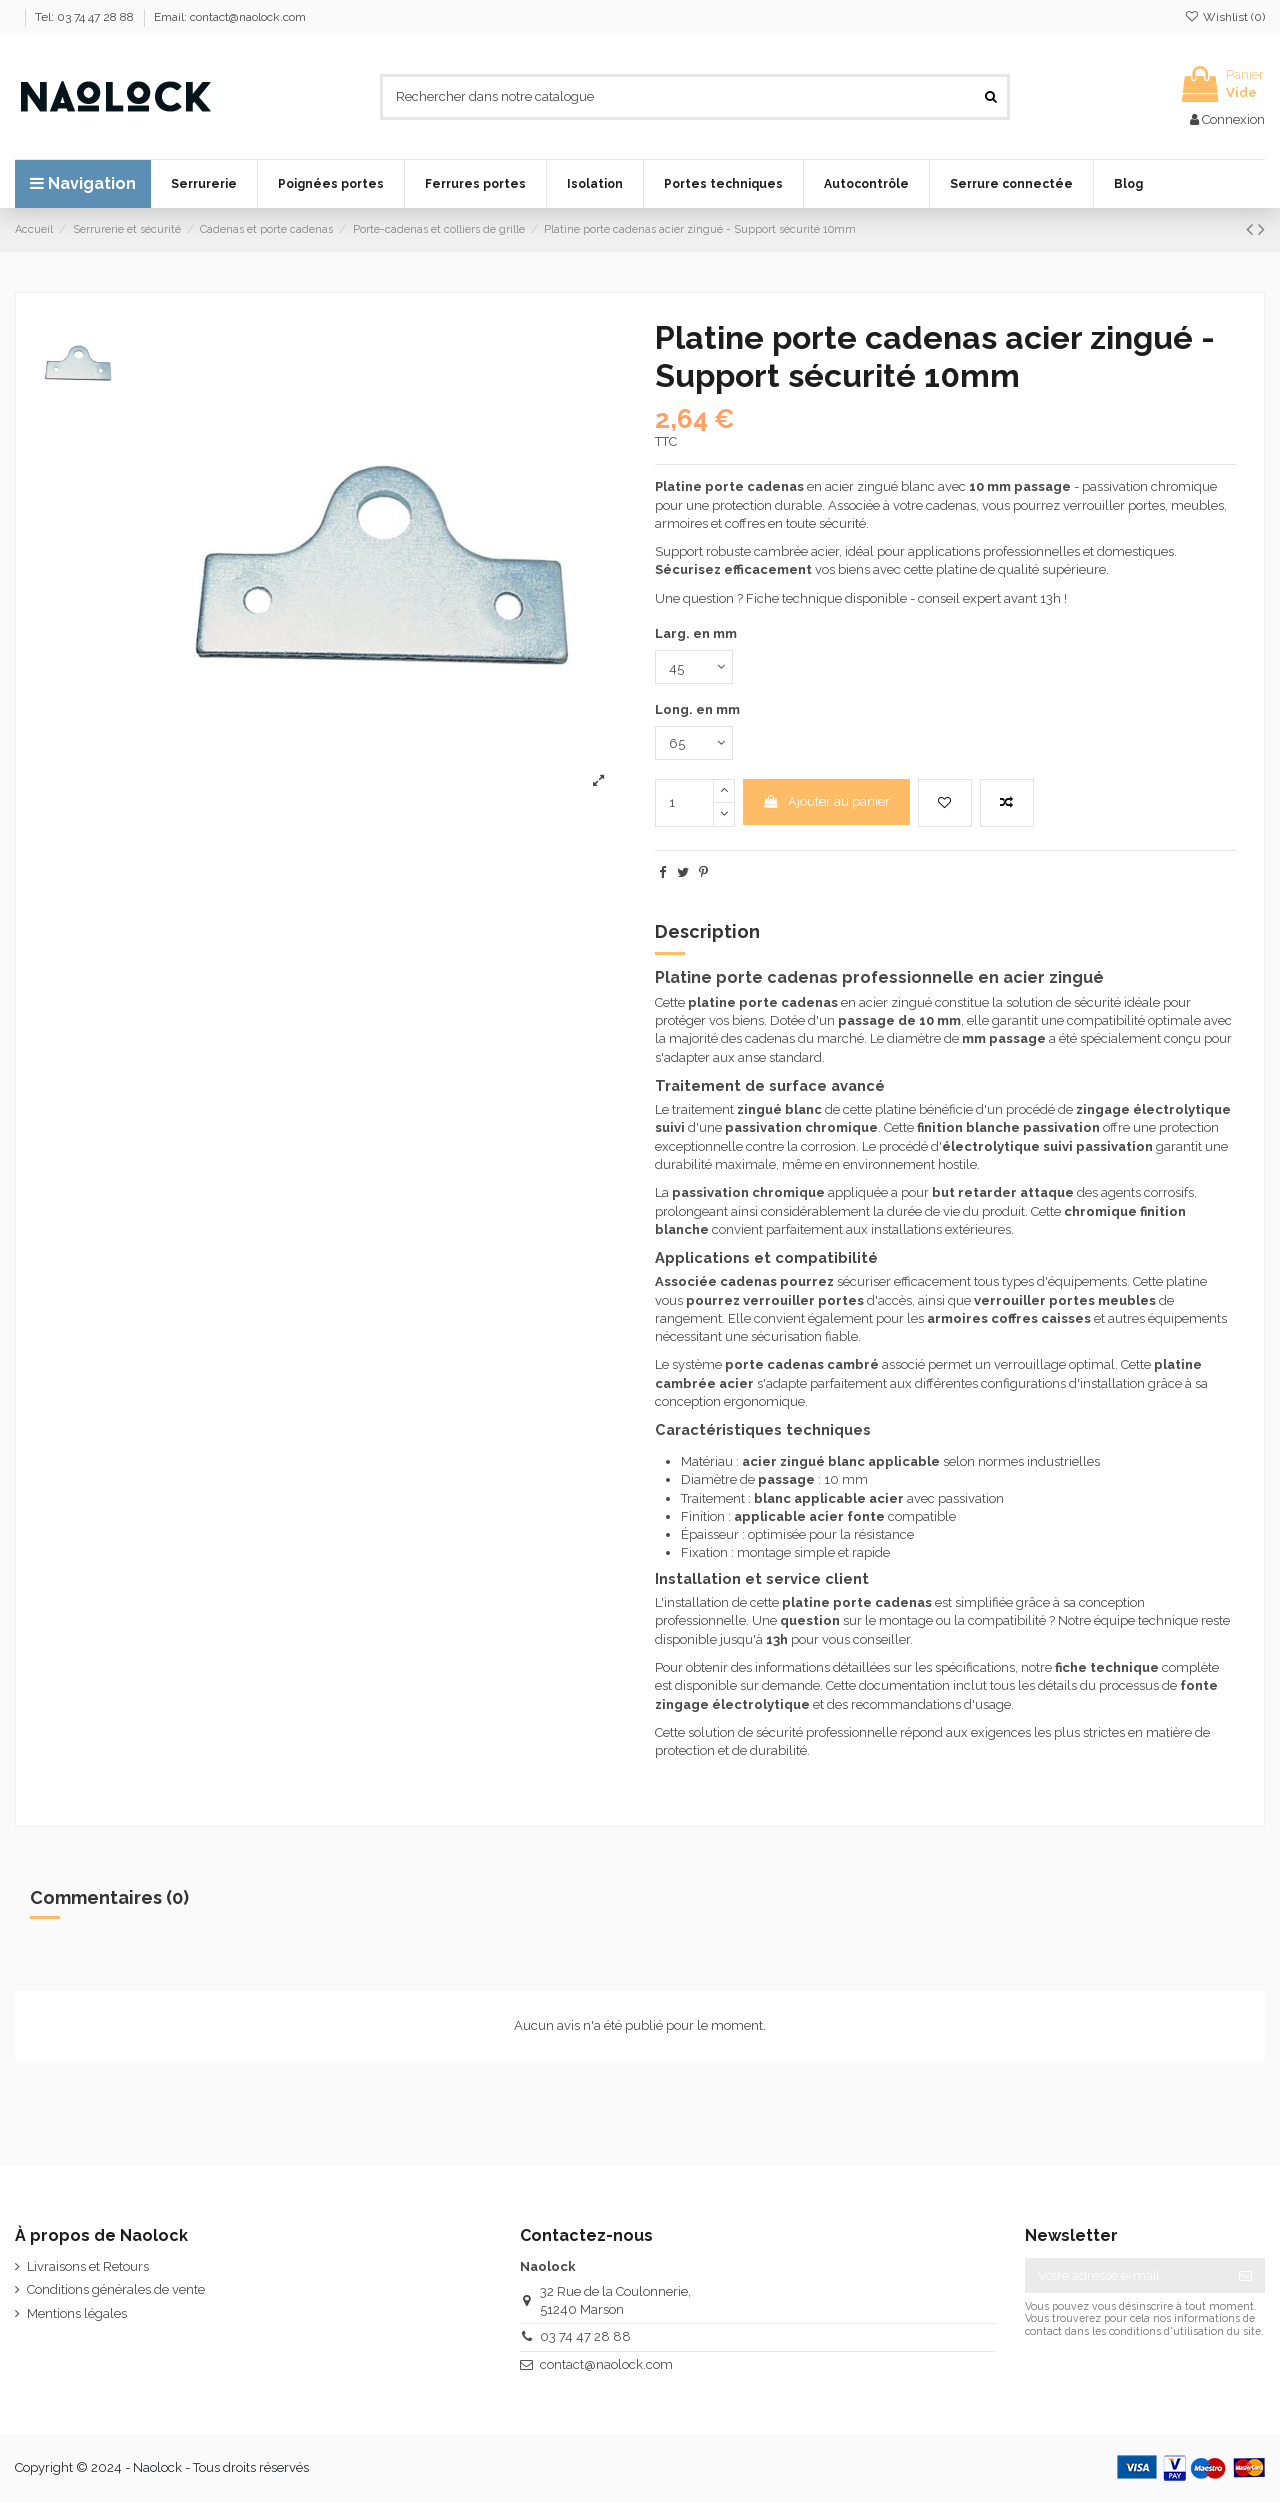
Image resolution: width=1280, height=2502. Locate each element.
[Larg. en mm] (694, 667)
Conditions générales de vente (116, 2289)
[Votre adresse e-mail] (1125, 2275)
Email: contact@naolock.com (230, 17)
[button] (204, 184)
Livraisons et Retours (88, 2266)
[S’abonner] (1245, 2275)
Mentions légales (77, 2313)
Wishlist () (1225, 17)
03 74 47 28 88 (585, 2336)
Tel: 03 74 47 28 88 (86, 17)
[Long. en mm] (694, 743)
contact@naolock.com (606, 2364)
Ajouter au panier (826, 801)
